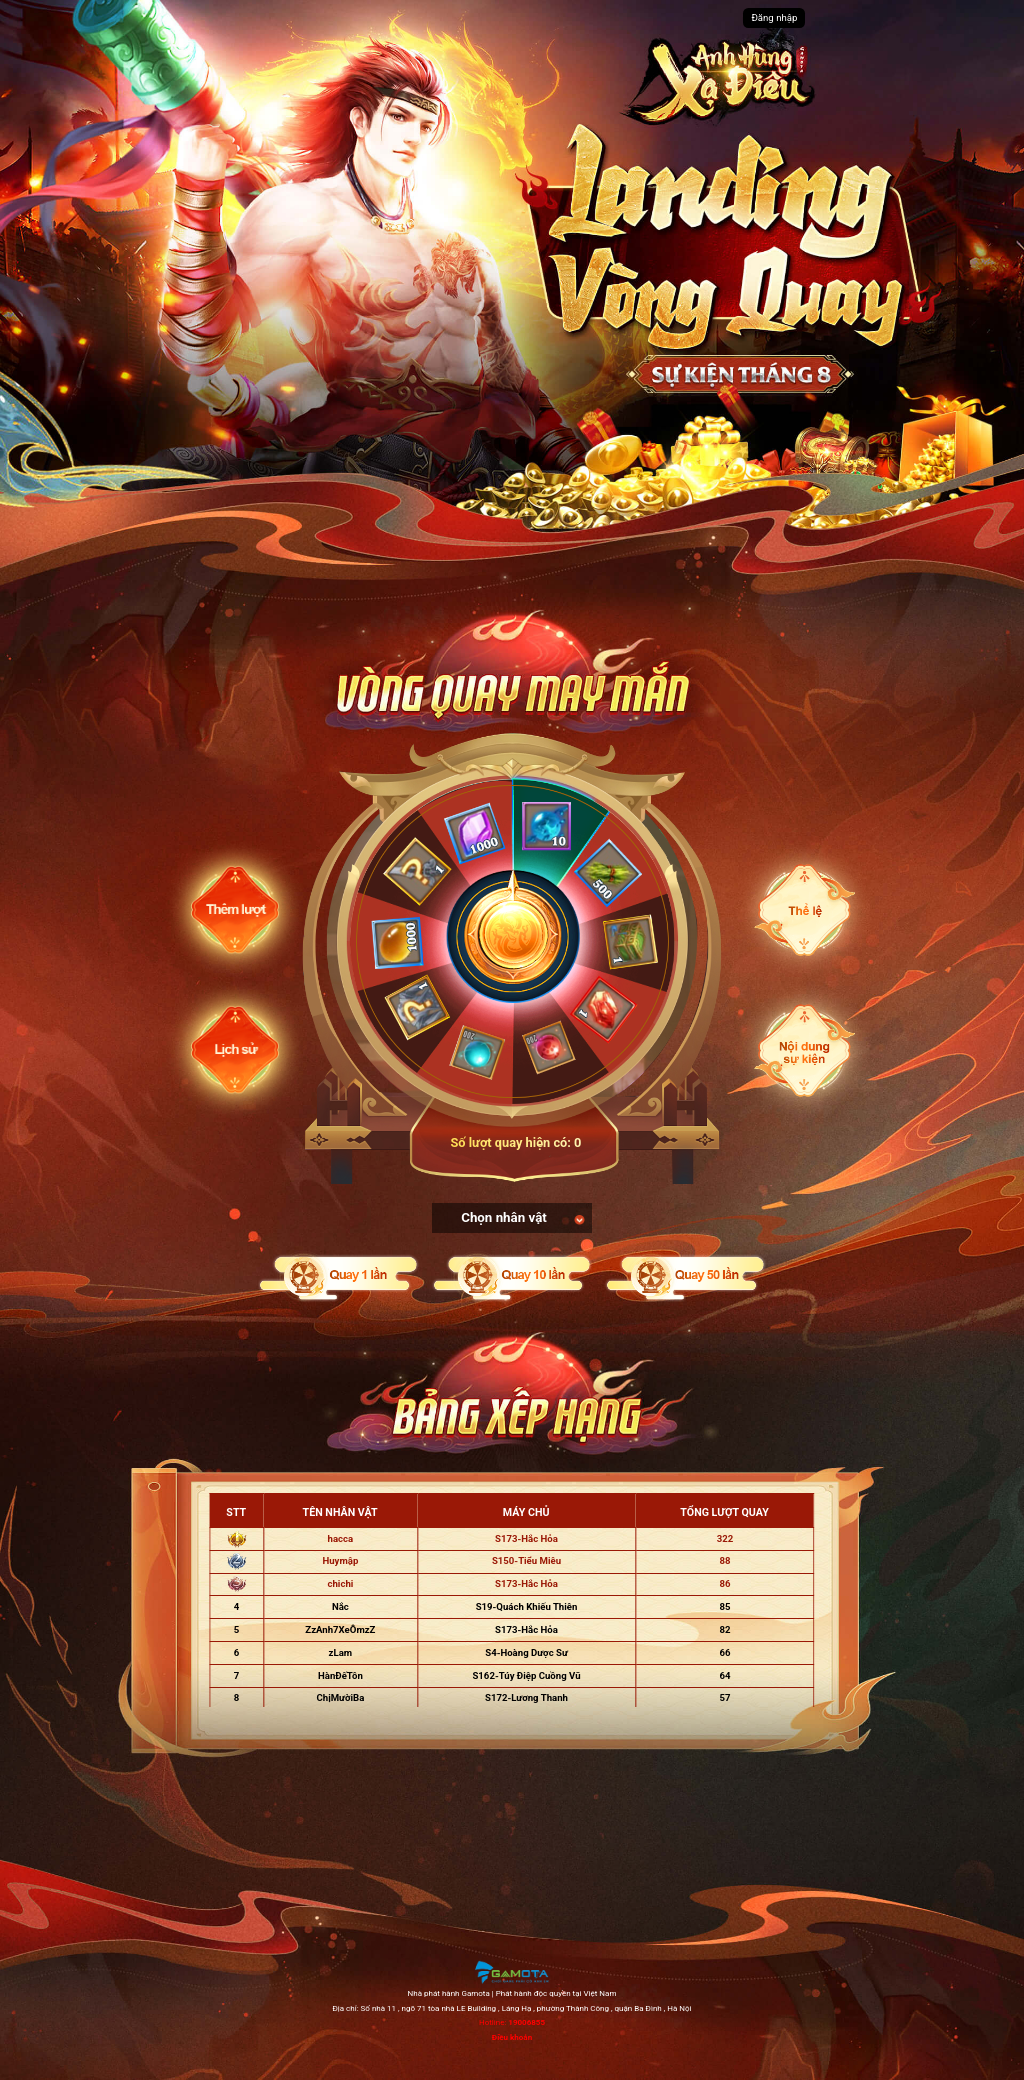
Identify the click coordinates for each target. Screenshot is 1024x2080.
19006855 (526, 2022)
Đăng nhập (774, 17)
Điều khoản (512, 2037)
